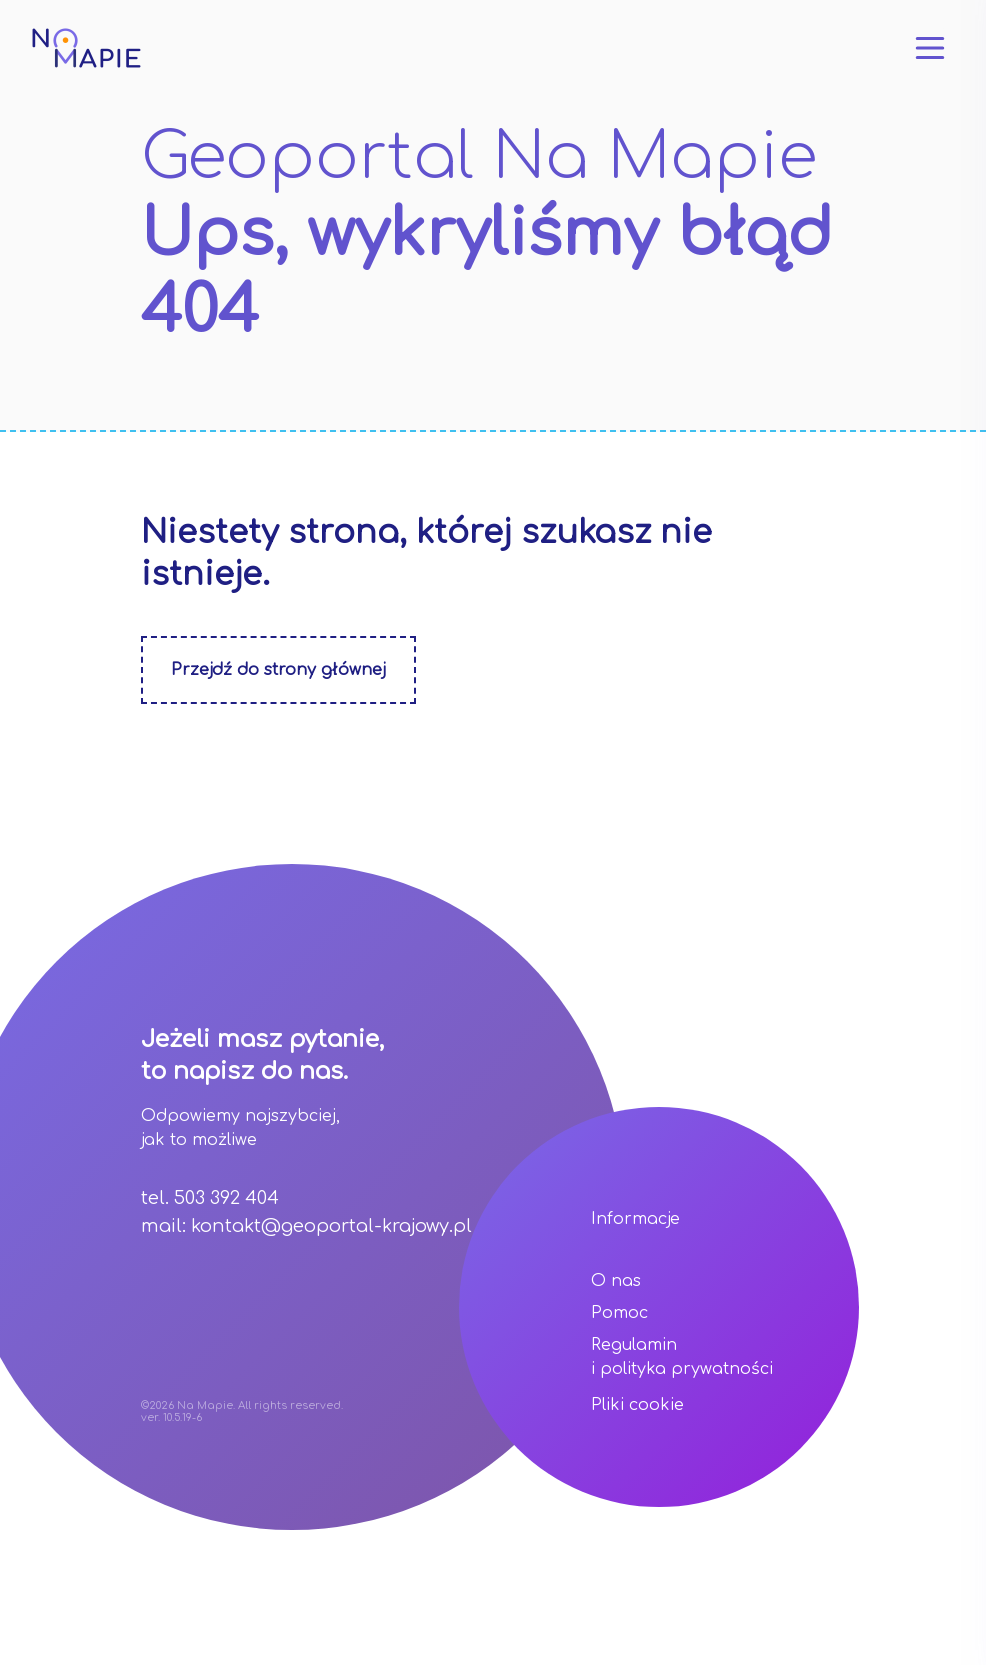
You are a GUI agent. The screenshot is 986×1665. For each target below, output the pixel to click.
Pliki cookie (637, 1405)
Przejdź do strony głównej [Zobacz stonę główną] (278, 670)
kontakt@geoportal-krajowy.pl (331, 1226)
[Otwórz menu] (930, 48)
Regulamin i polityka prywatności (682, 1357)
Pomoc (619, 1313)
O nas (616, 1281)
